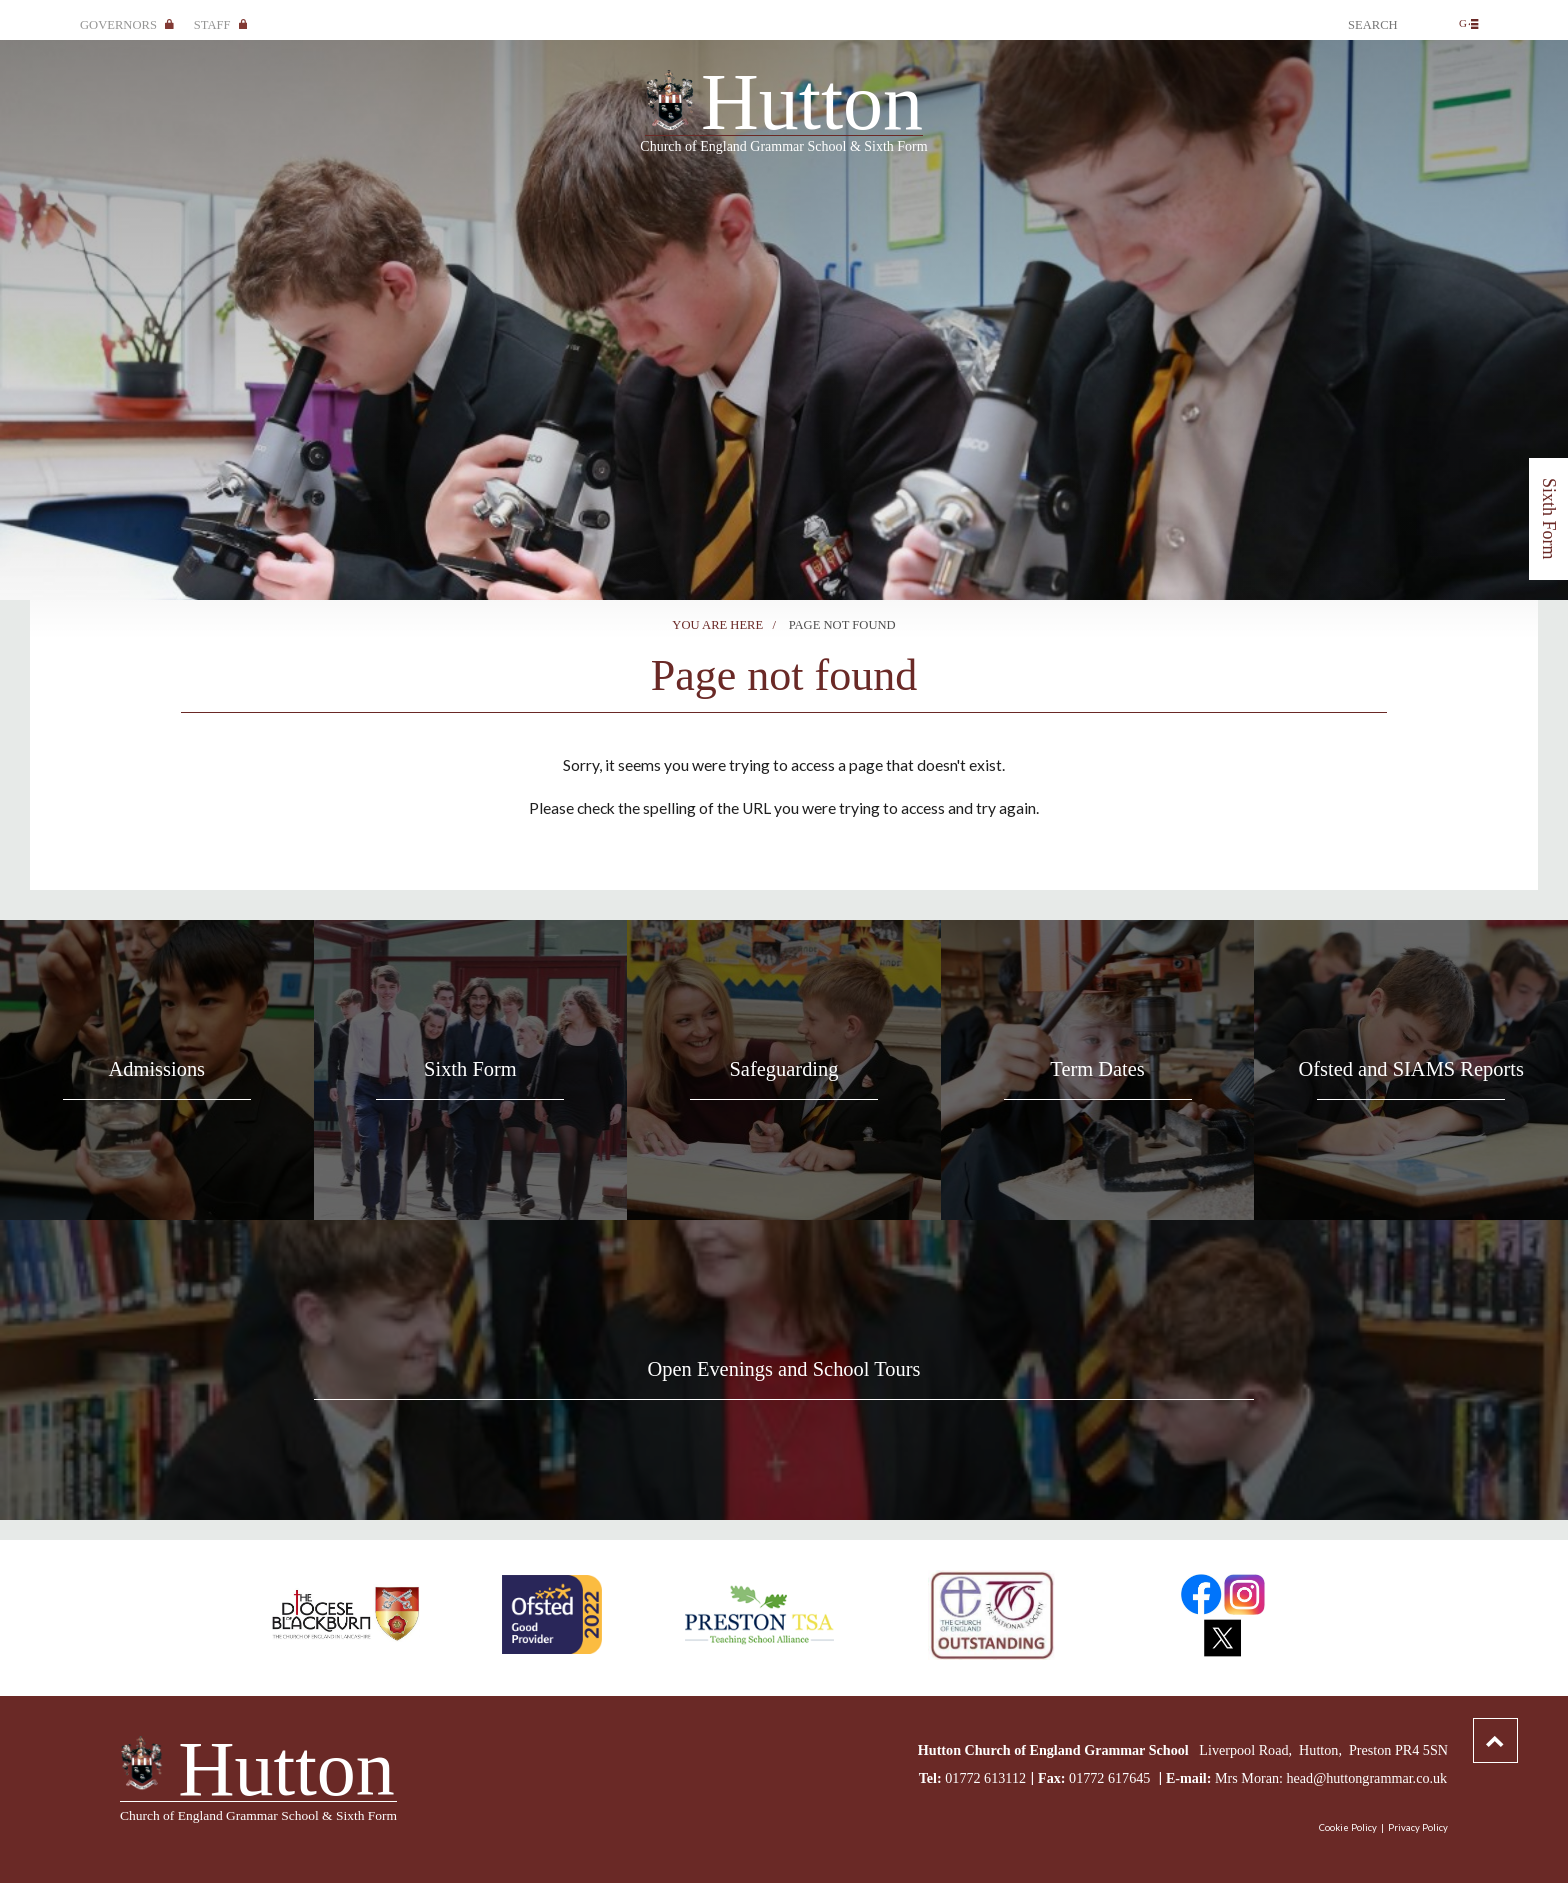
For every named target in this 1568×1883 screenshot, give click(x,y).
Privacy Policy (1418, 1827)
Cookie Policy (1348, 1827)
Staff (221, 25)
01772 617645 (1111, 1778)
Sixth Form (1549, 519)
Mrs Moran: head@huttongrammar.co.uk (1331, 1778)
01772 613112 (985, 1778)
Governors (127, 25)
